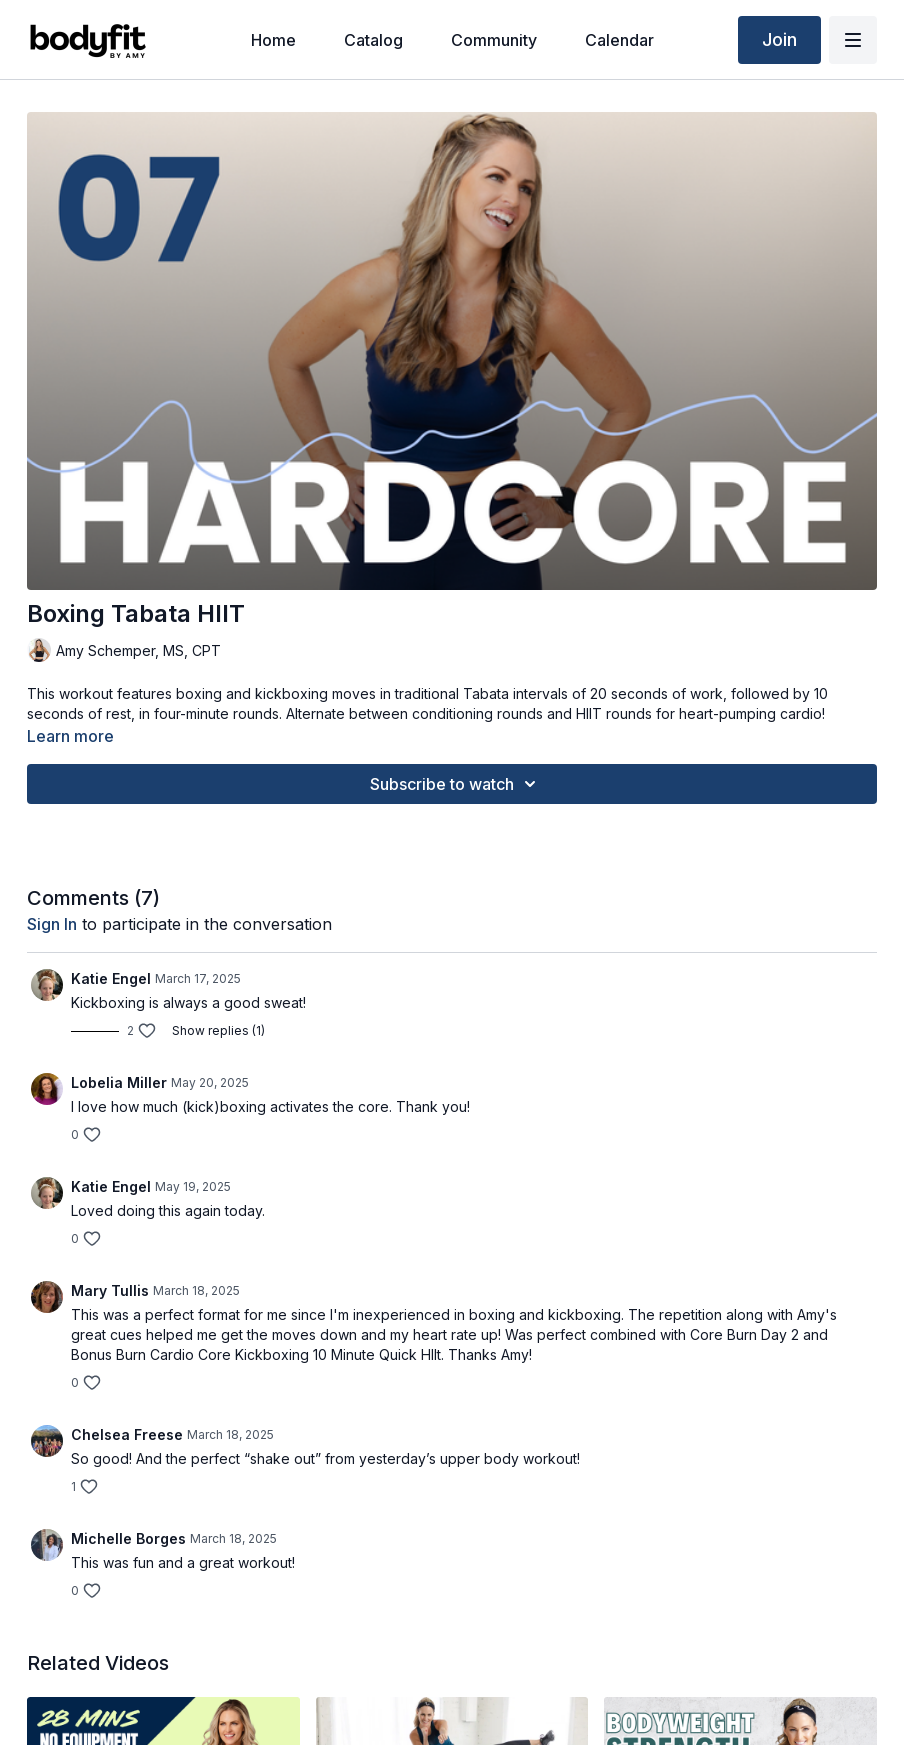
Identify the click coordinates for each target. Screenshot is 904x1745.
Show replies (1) (218, 1030)
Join (779, 39)
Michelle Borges (128, 1538)
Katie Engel (111, 978)
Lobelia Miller (119, 1082)
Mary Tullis (110, 1290)
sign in (52, 924)
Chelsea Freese (127, 1434)
